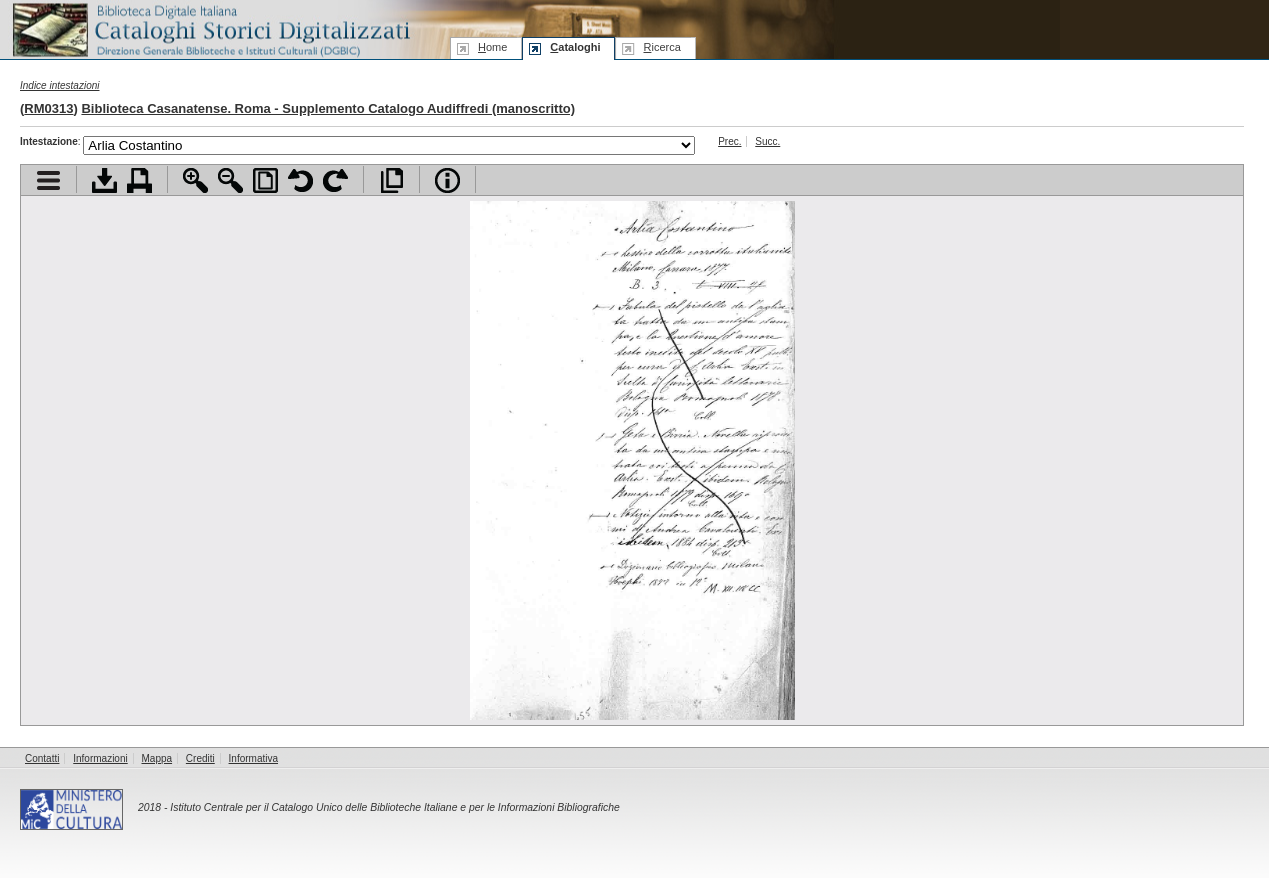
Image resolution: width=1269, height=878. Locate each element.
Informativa (253, 758)
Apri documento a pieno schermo (391, 180)
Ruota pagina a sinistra (300, 180)
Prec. (729, 141)
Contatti (42, 758)
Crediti (200, 758)
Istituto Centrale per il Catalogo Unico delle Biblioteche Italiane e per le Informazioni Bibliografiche (394, 807)
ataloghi (575, 47)
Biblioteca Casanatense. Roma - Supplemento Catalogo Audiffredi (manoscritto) (328, 108)
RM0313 (48, 108)
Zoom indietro (230, 180)
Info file (447, 180)
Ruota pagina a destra (335, 180)
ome (492, 47)
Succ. (767, 141)
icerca (661, 47)
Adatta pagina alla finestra (265, 180)
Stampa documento (139, 180)
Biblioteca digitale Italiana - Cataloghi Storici (210, 28)
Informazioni (100, 758)
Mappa (157, 758)
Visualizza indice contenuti (48, 180)
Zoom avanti (195, 180)
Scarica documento (104, 180)
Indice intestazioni (60, 85)
